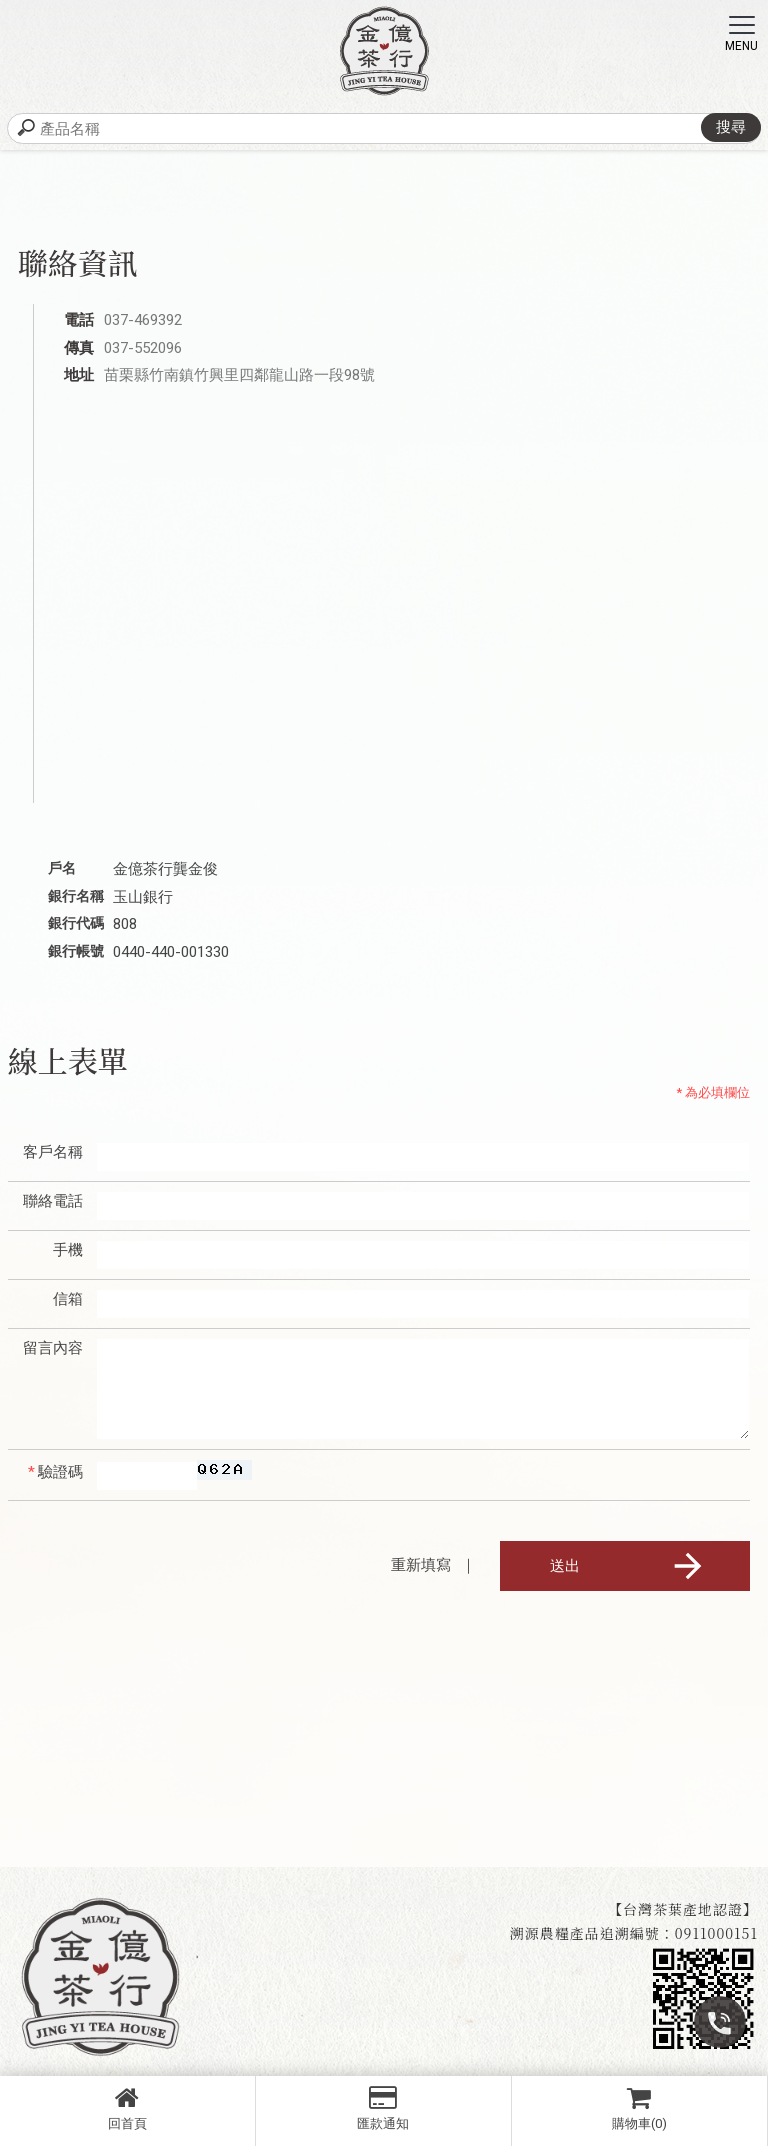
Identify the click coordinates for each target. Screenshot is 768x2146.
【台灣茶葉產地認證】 (683, 1909)
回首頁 (127, 2108)
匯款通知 (383, 2108)
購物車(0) (639, 2108)
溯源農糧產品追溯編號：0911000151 (634, 1933)
